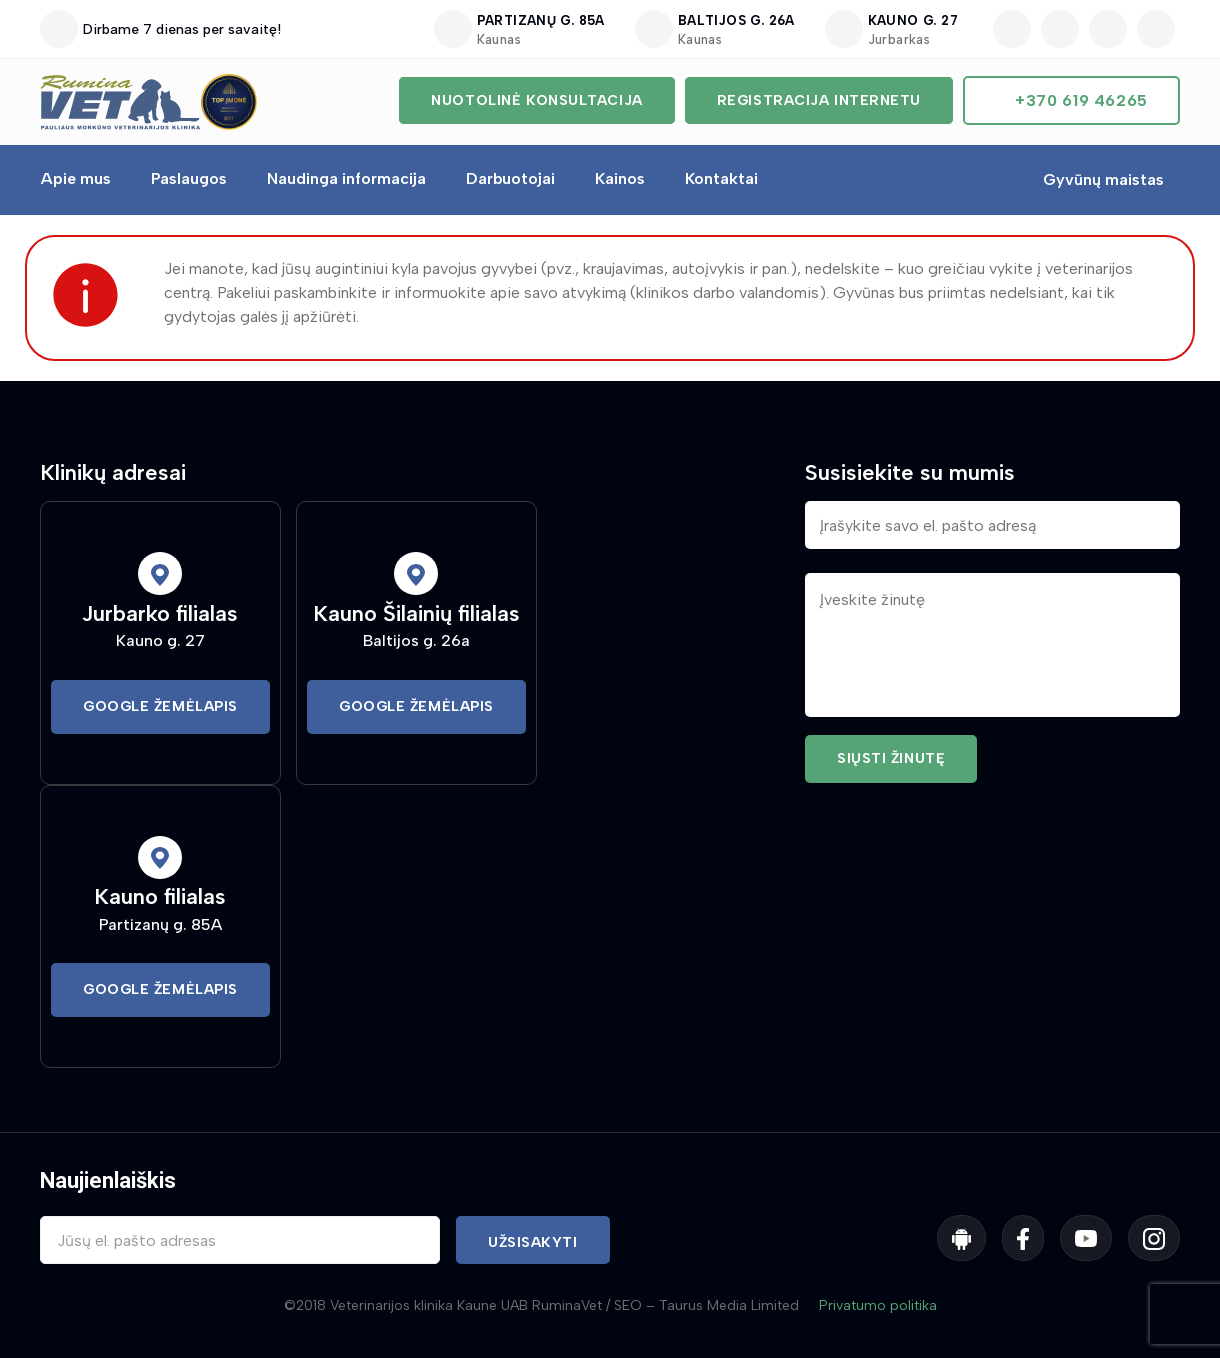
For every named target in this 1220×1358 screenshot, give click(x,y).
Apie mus (76, 178)
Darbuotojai (510, 178)
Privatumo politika (878, 1305)
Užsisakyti (533, 1242)
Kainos (620, 178)
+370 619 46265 (1081, 100)
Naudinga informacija (346, 178)
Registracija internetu (819, 100)
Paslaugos (189, 178)
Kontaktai (721, 178)
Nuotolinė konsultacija (536, 100)
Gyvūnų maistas (1103, 179)
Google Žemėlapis (160, 706)
